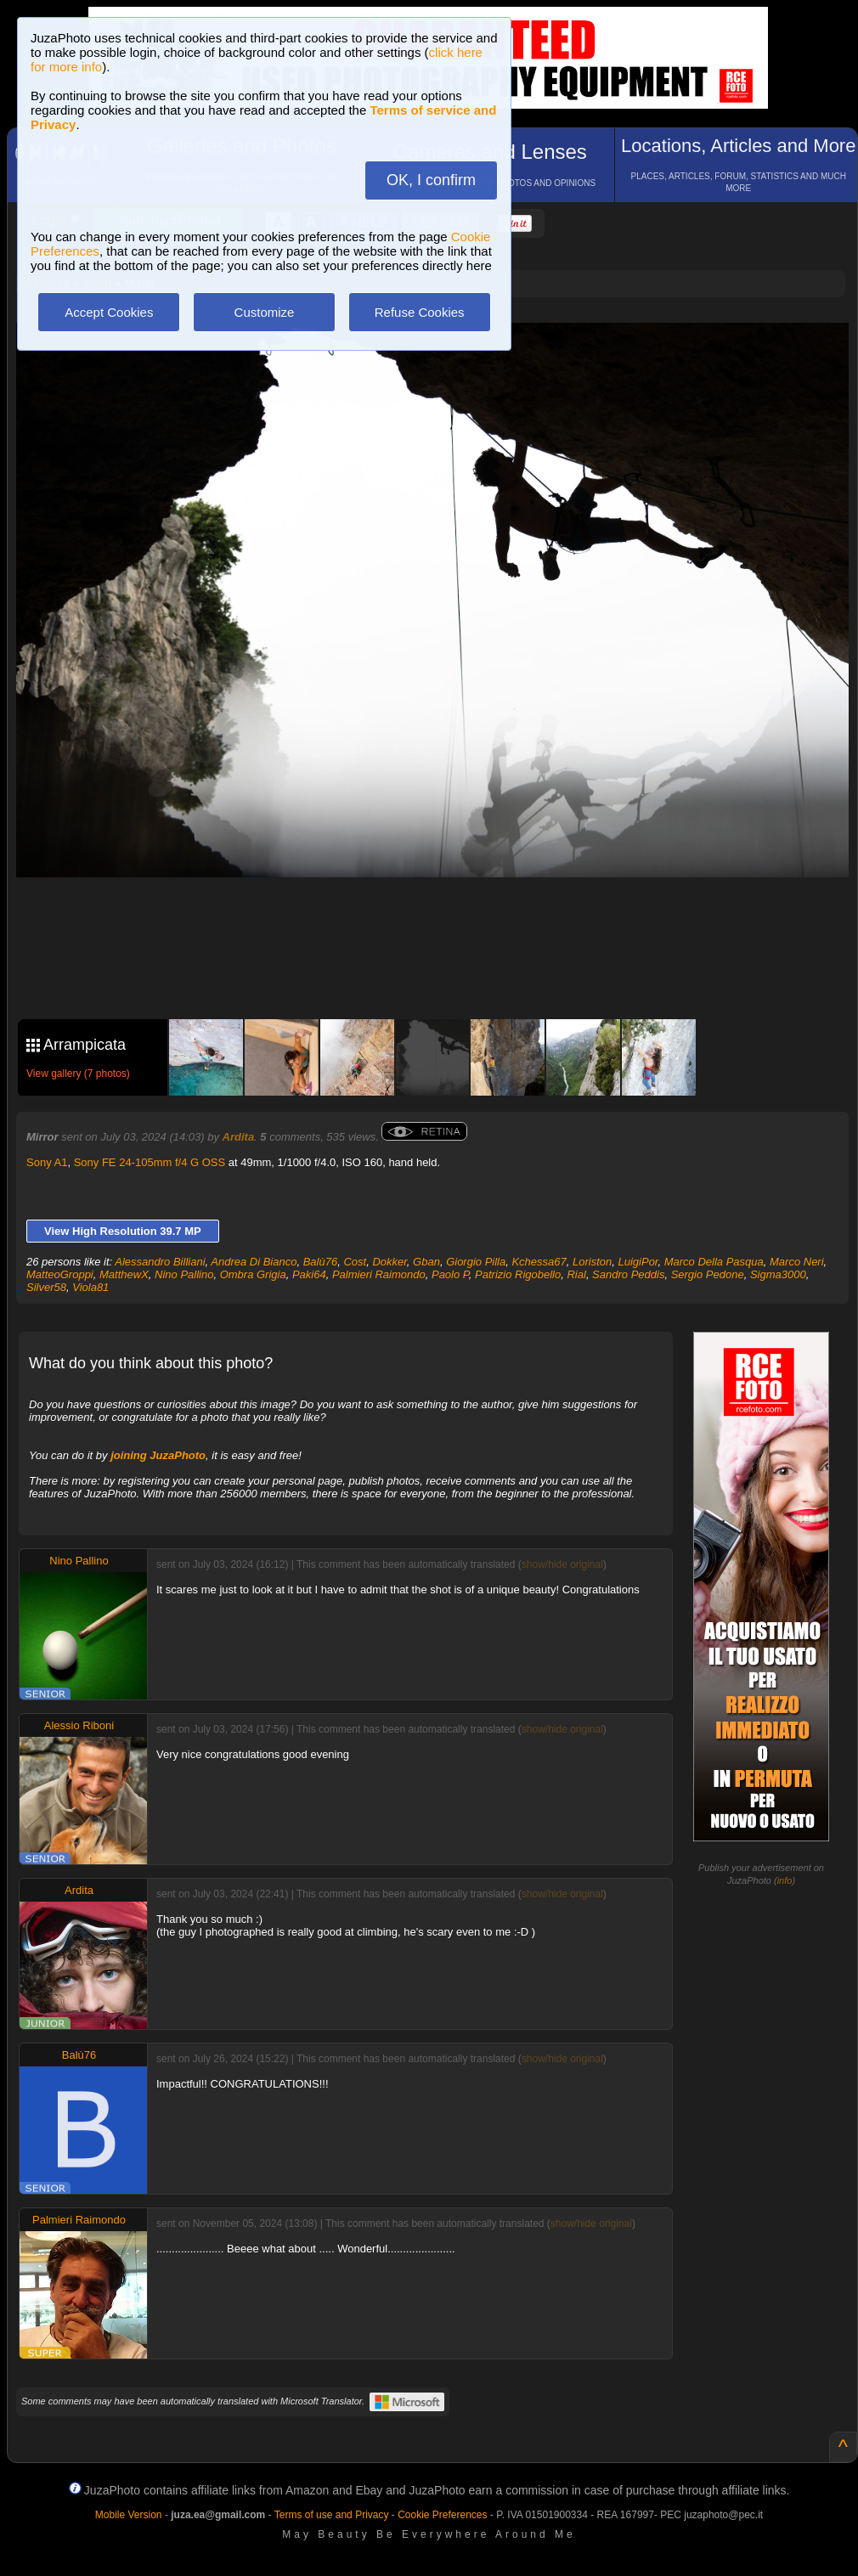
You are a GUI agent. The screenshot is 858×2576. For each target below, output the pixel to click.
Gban (426, 1261)
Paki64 (309, 1274)
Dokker (389, 1261)
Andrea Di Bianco (253, 1261)
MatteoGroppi (59, 1274)
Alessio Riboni (79, 1725)
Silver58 (46, 1287)
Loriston (592, 1261)
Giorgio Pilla (475, 1261)
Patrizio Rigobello (518, 1274)
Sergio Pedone (707, 1274)
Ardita (239, 1136)
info (785, 1880)
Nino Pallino (184, 1274)
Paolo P (450, 1274)
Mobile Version (128, 2515)
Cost (354, 1261)
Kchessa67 (538, 1261)
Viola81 (90, 1287)
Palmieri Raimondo (379, 1274)
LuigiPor (638, 1261)
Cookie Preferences (442, 2515)
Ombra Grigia (253, 1274)
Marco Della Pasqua (714, 1261)
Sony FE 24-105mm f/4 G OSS (149, 1162)
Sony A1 (46, 1162)
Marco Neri (797, 1261)
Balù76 (320, 1261)
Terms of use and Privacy (331, 2515)
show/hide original (562, 1564)
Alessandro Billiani (160, 1261)
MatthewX (124, 1274)
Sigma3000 (778, 1274)
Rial (576, 1274)
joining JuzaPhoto (158, 1455)
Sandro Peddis (628, 1274)
